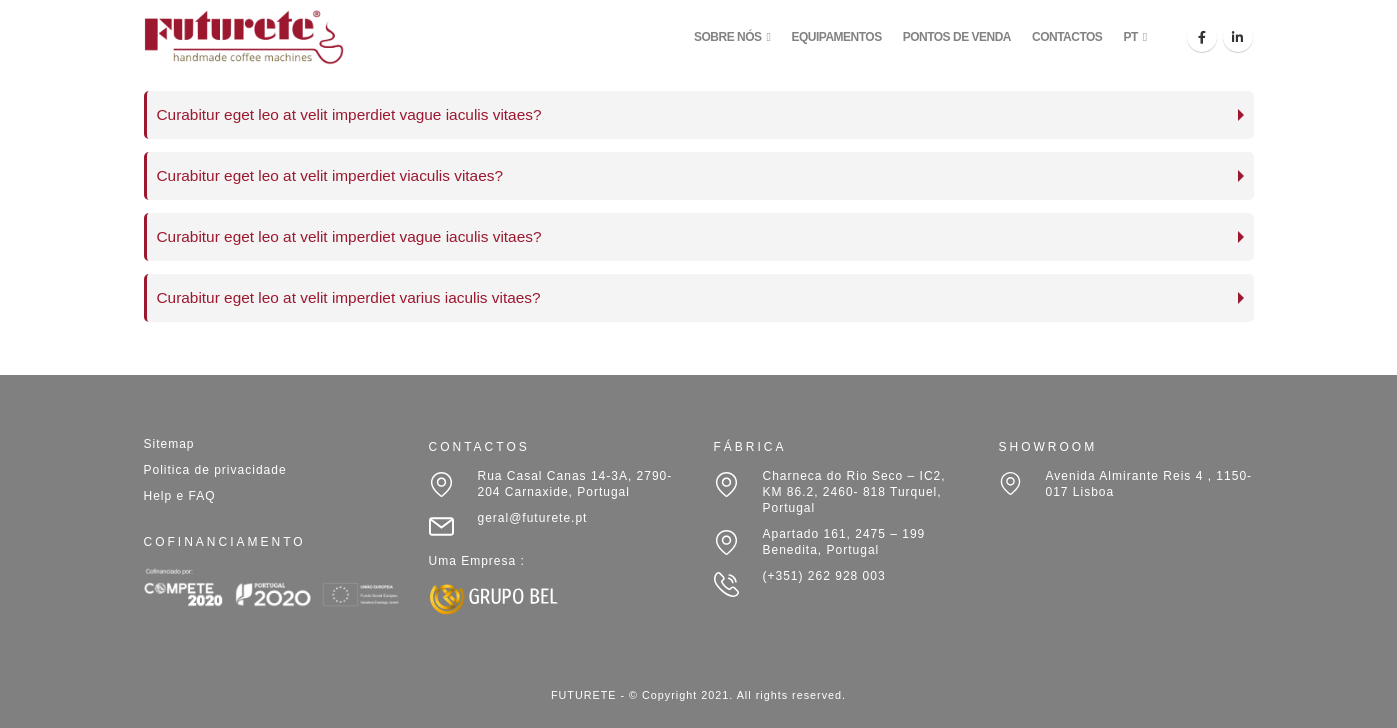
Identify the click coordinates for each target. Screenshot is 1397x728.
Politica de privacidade (215, 470)
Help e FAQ (180, 496)
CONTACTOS (1067, 37)
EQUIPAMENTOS (836, 37)
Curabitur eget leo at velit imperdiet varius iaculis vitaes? (349, 297)
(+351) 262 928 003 (824, 576)
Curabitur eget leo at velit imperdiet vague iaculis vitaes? (349, 114)
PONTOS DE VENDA (957, 37)
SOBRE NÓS (728, 37)
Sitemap (169, 444)
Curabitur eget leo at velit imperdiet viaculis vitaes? (330, 175)
